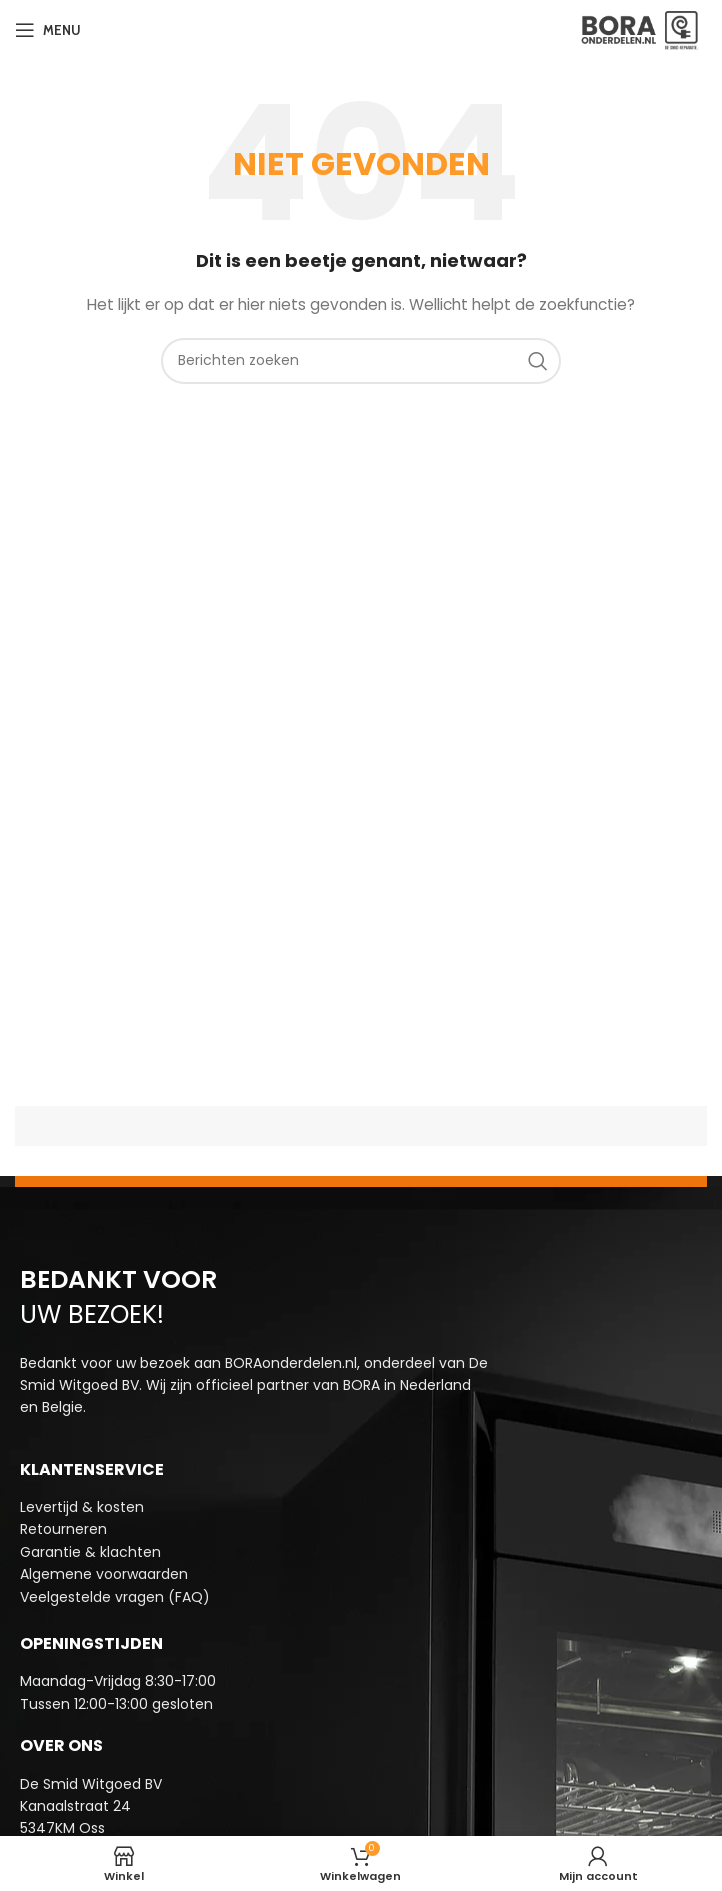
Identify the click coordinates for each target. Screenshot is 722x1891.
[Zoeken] (361, 361)
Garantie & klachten (90, 1552)
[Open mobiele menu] (48, 30)
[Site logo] (640, 29)
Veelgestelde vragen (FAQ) (115, 1597)
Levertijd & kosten (82, 1507)
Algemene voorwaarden (104, 1574)
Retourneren (63, 1529)
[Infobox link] (361, 1692)
